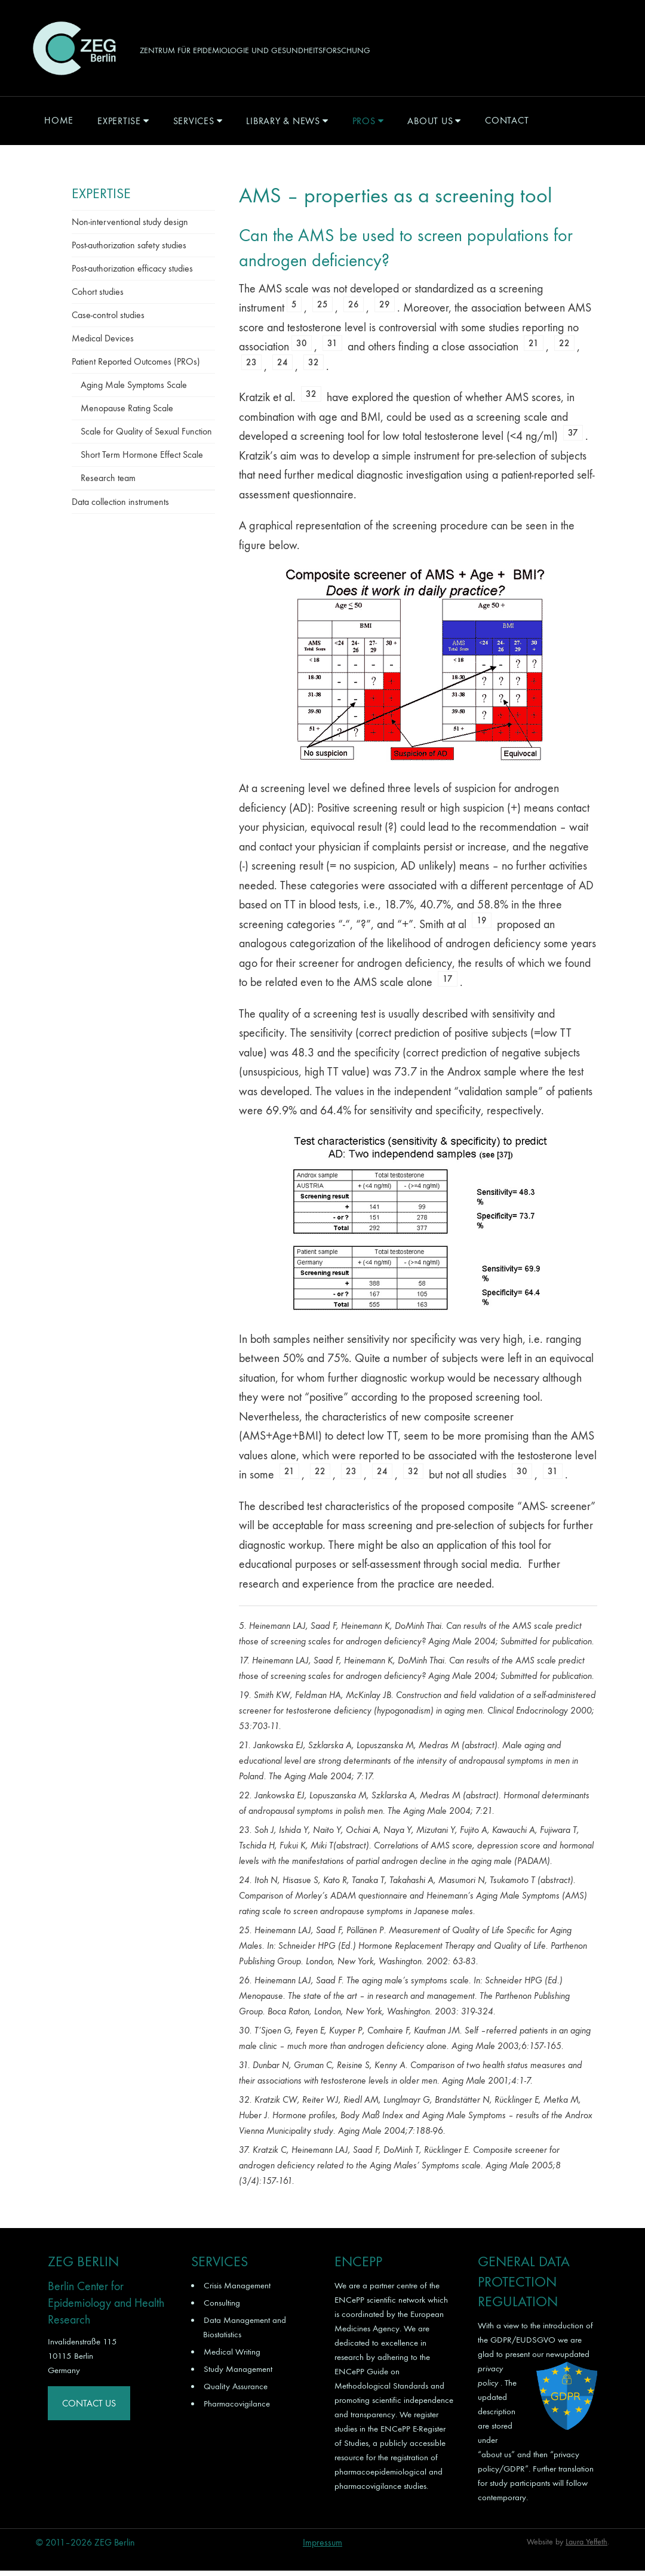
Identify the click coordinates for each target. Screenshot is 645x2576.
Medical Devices (103, 343)
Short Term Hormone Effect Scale (142, 460)
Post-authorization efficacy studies (132, 273)
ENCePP (349, 2304)
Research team (108, 483)
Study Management (238, 2373)
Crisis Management (237, 2290)
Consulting (222, 2307)
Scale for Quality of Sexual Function (146, 436)
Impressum (322, 2547)
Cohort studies (98, 297)
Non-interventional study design (130, 227)
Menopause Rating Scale (127, 413)
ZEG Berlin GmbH (74, 51)
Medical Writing (232, 2356)
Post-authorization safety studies (129, 250)
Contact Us (89, 2408)
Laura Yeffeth (586, 2547)
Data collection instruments (120, 507)
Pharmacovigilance (237, 2408)
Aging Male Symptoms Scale (134, 390)
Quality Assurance (236, 2391)
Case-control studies (108, 320)
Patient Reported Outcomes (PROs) (136, 366)
